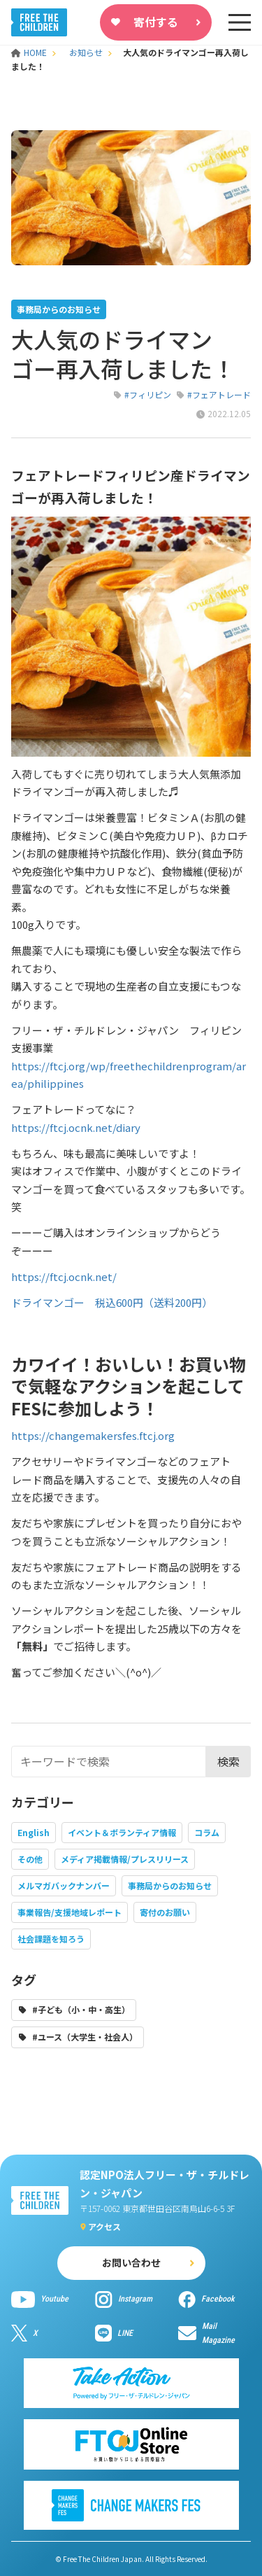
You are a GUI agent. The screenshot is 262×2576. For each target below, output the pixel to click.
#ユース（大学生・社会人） (85, 2037)
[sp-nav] (239, 22)
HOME (30, 52)
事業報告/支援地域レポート (69, 1912)
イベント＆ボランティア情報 (122, 1832)
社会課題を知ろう (51, 1939)
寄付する (155, 21)
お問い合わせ (131, 2262)
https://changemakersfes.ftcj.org (93, 1435)
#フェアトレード (219, 394)
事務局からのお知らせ (170, 1885)
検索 (228, 1761)
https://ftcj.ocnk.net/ (64, 1276)
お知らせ (86, 52)
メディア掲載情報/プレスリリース (125, 1859)
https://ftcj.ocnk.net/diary (75, 1127)
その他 (30, 1859)
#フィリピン (147, 394)
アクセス (104, 2226)
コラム (206, 1832)
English (33, 1832)
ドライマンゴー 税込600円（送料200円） (111, 1302)
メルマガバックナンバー (63, 1885)
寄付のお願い (165, 1912)
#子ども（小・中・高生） (81, 2009)
